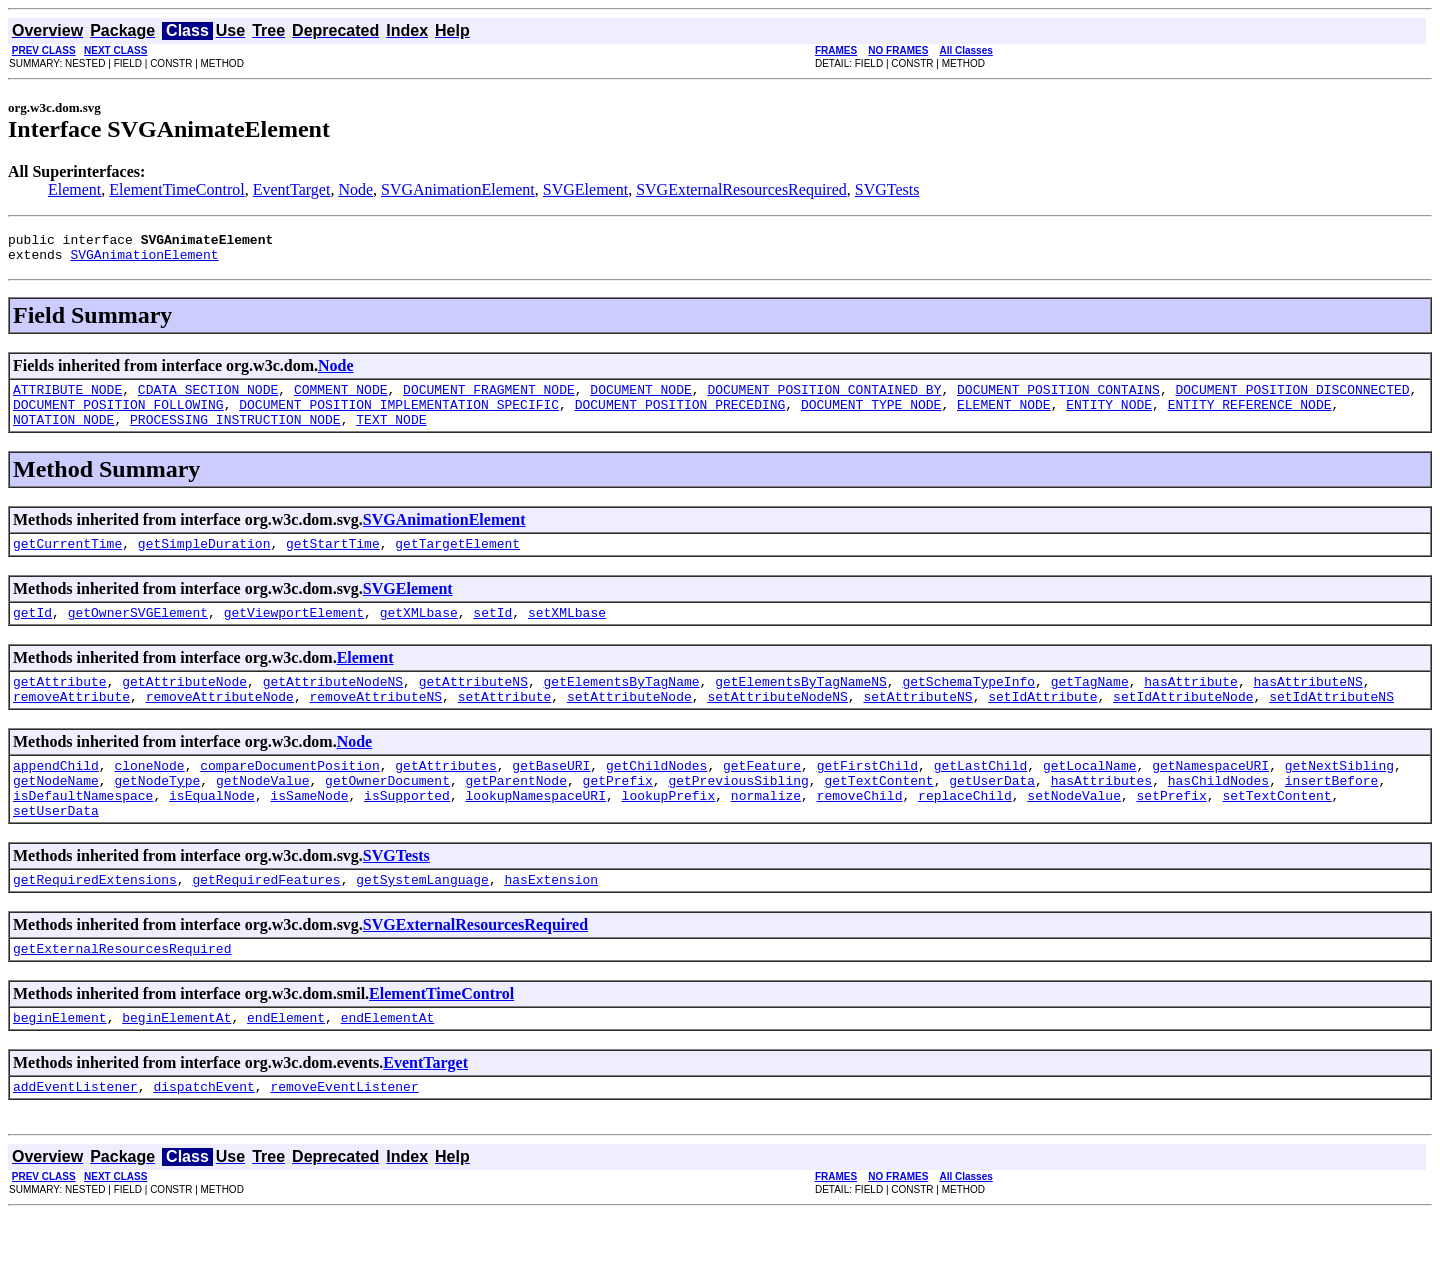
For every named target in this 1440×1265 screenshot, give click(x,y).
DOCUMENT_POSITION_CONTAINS (1058, 398)
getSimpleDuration (204, 561)
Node (355, 189)
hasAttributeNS (1307, 705)
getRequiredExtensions (95, 921)
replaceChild (965, 831)
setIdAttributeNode (1183, 723)
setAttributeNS (917, 723)
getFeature (762, 795)
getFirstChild (867, 795)
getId (32, 633)
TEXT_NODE (391, 434)
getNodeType (157, 813)
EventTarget (292, 189)
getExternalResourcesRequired (122, 993)
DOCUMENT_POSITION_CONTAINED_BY (824, 398)
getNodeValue (263, 813)
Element (74, 189)
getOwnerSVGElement (138, 633)
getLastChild (981, 795)
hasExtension (551, 921)
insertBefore (1332, 813)
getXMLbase (419, 633)
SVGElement (585, 189)
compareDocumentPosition (289, 795)
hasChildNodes (1218, 813)
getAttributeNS (473, 705)
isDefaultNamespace (83, 831)
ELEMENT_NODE (1004, 416)
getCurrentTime (67, 561)
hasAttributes (1101, 813)
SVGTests (887, 189)
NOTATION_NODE (63, 434)
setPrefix (1171, 831)
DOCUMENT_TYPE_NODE (871, 416)
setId (492, 633)
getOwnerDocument (387, 813)
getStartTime (333, 561)
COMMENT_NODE (341, 398)
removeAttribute (71, 723)
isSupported (407, 831)
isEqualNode (212, 831)
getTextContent (878, 813)
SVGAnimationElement (458, 189)
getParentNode (515, 813)
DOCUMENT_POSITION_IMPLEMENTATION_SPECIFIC (399, 416)
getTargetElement (457, 561)
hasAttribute (1191, 705)
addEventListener (75, 1137)
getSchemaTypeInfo (968, 705)
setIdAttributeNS (1331, 723)
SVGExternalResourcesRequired (741, 189)
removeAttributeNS (375, 723)
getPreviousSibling (738, 813)
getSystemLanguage (422, 921)
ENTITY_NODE (1109, 416)
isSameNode (309, 831)
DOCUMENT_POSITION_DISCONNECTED (1292, 398)
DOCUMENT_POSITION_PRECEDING (680, 416)
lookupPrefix (669, 831)
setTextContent (1276, 831)
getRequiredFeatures (266, 921)
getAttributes (445, 795)
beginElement (60, 1065)
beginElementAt (176, 1065)
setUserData (56, 849)
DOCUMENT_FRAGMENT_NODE (489, 398)
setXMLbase (567, 633)
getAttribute (60, 705)
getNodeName (56, 813)
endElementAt (388, 1065)
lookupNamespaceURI (535, 831)
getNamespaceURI (1210, 795)
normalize (766, 831)
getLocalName (1090, 795)
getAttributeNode (184, 705)
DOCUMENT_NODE (640, 398)
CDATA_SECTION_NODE (208, 398)
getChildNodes (656, 795)
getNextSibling (1339, 795)
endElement (286, 1065)
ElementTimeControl (176, 189)
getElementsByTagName (621, 705)
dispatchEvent (203, 1137)
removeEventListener (344, 1137)
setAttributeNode (629, 723)
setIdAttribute (1042, 723)
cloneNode (149, 795)
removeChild (860, 831)
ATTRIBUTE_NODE (67, 398)
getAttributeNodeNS (333, 705)
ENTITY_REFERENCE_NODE (1250, 416)
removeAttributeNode (220, 723)
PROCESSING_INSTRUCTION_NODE (235, 434)
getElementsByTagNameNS (801, 705)
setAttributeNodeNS (777, 723)
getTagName (1090, 705)
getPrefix (618, 813)
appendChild (56, 795)
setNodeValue (1074, 831)
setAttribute (505, 723)
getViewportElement (294, 633)
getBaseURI (551, 795)
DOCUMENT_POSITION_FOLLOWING (118, 416)
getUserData (992, 813)
